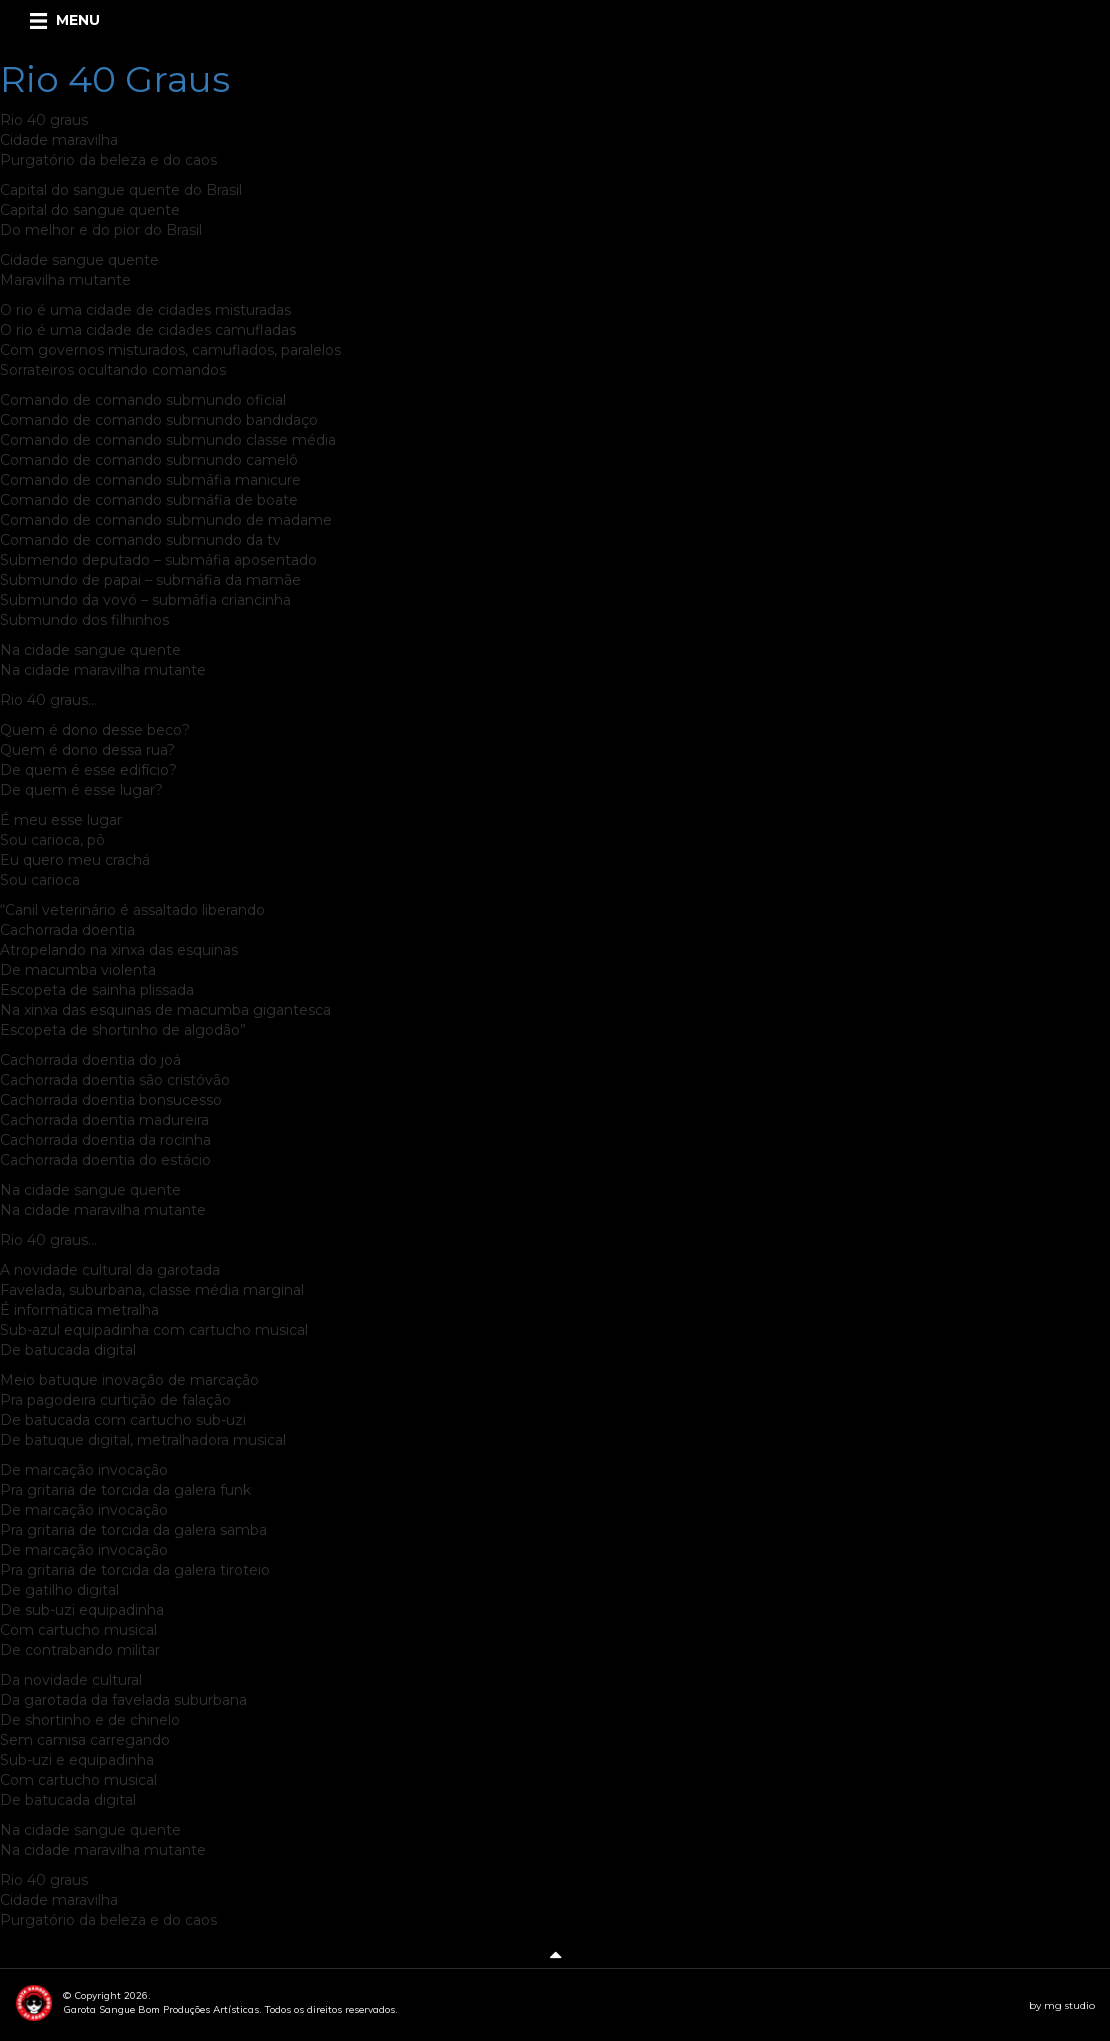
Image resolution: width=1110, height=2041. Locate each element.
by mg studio (1062, 2005)
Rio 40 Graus (115, 79)
